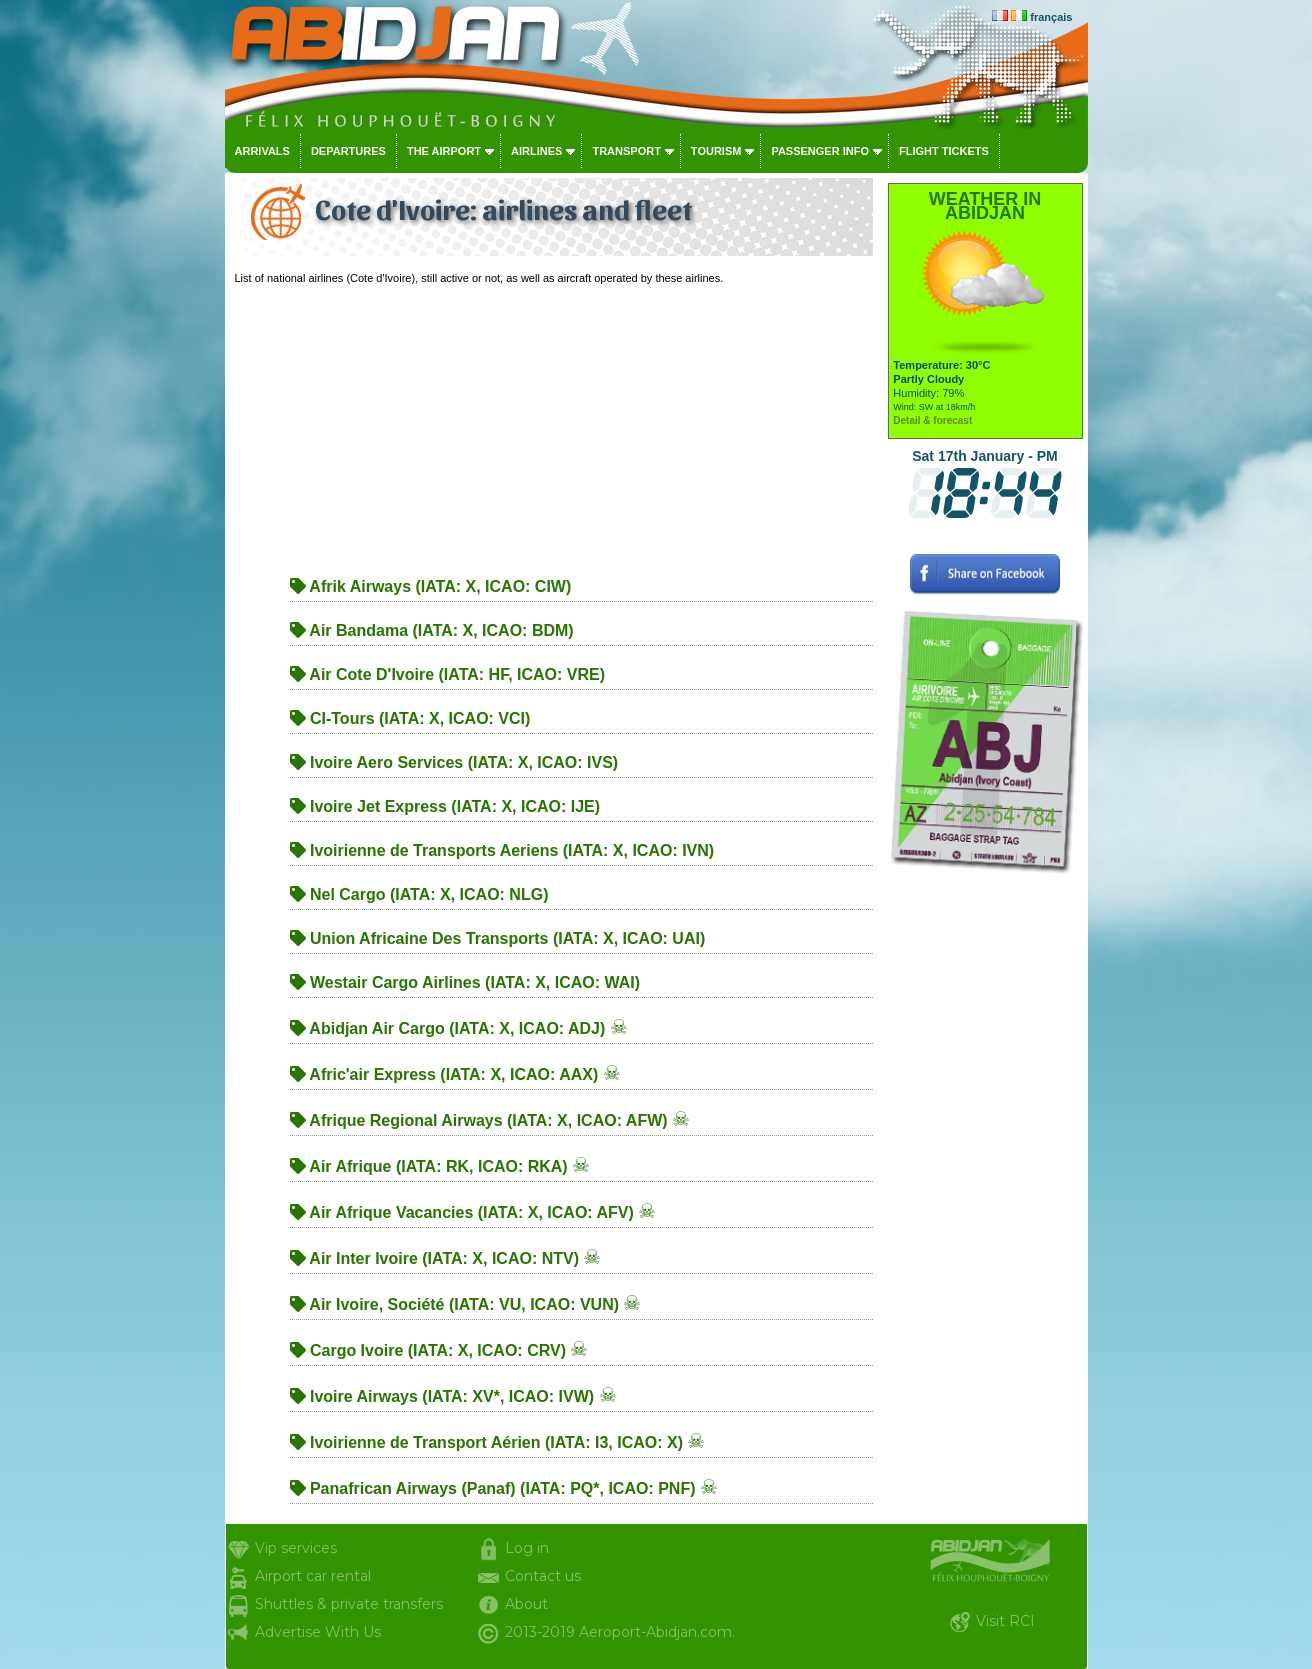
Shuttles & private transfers (349, 1604)
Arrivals (262, 151)
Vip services (296, 1548)
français (1051, 17)
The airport (444, 151)
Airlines (536, 151)
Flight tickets (944, 151)
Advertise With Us (318, 1632)
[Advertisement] (554, 425)
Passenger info (820, 151)
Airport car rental (313, 1576)
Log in (527, 1548)
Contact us (543, 1576)
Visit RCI (1005, 1621)
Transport (626, 151)
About (526, 1604)
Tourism (716, 151)
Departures (348, 151)
